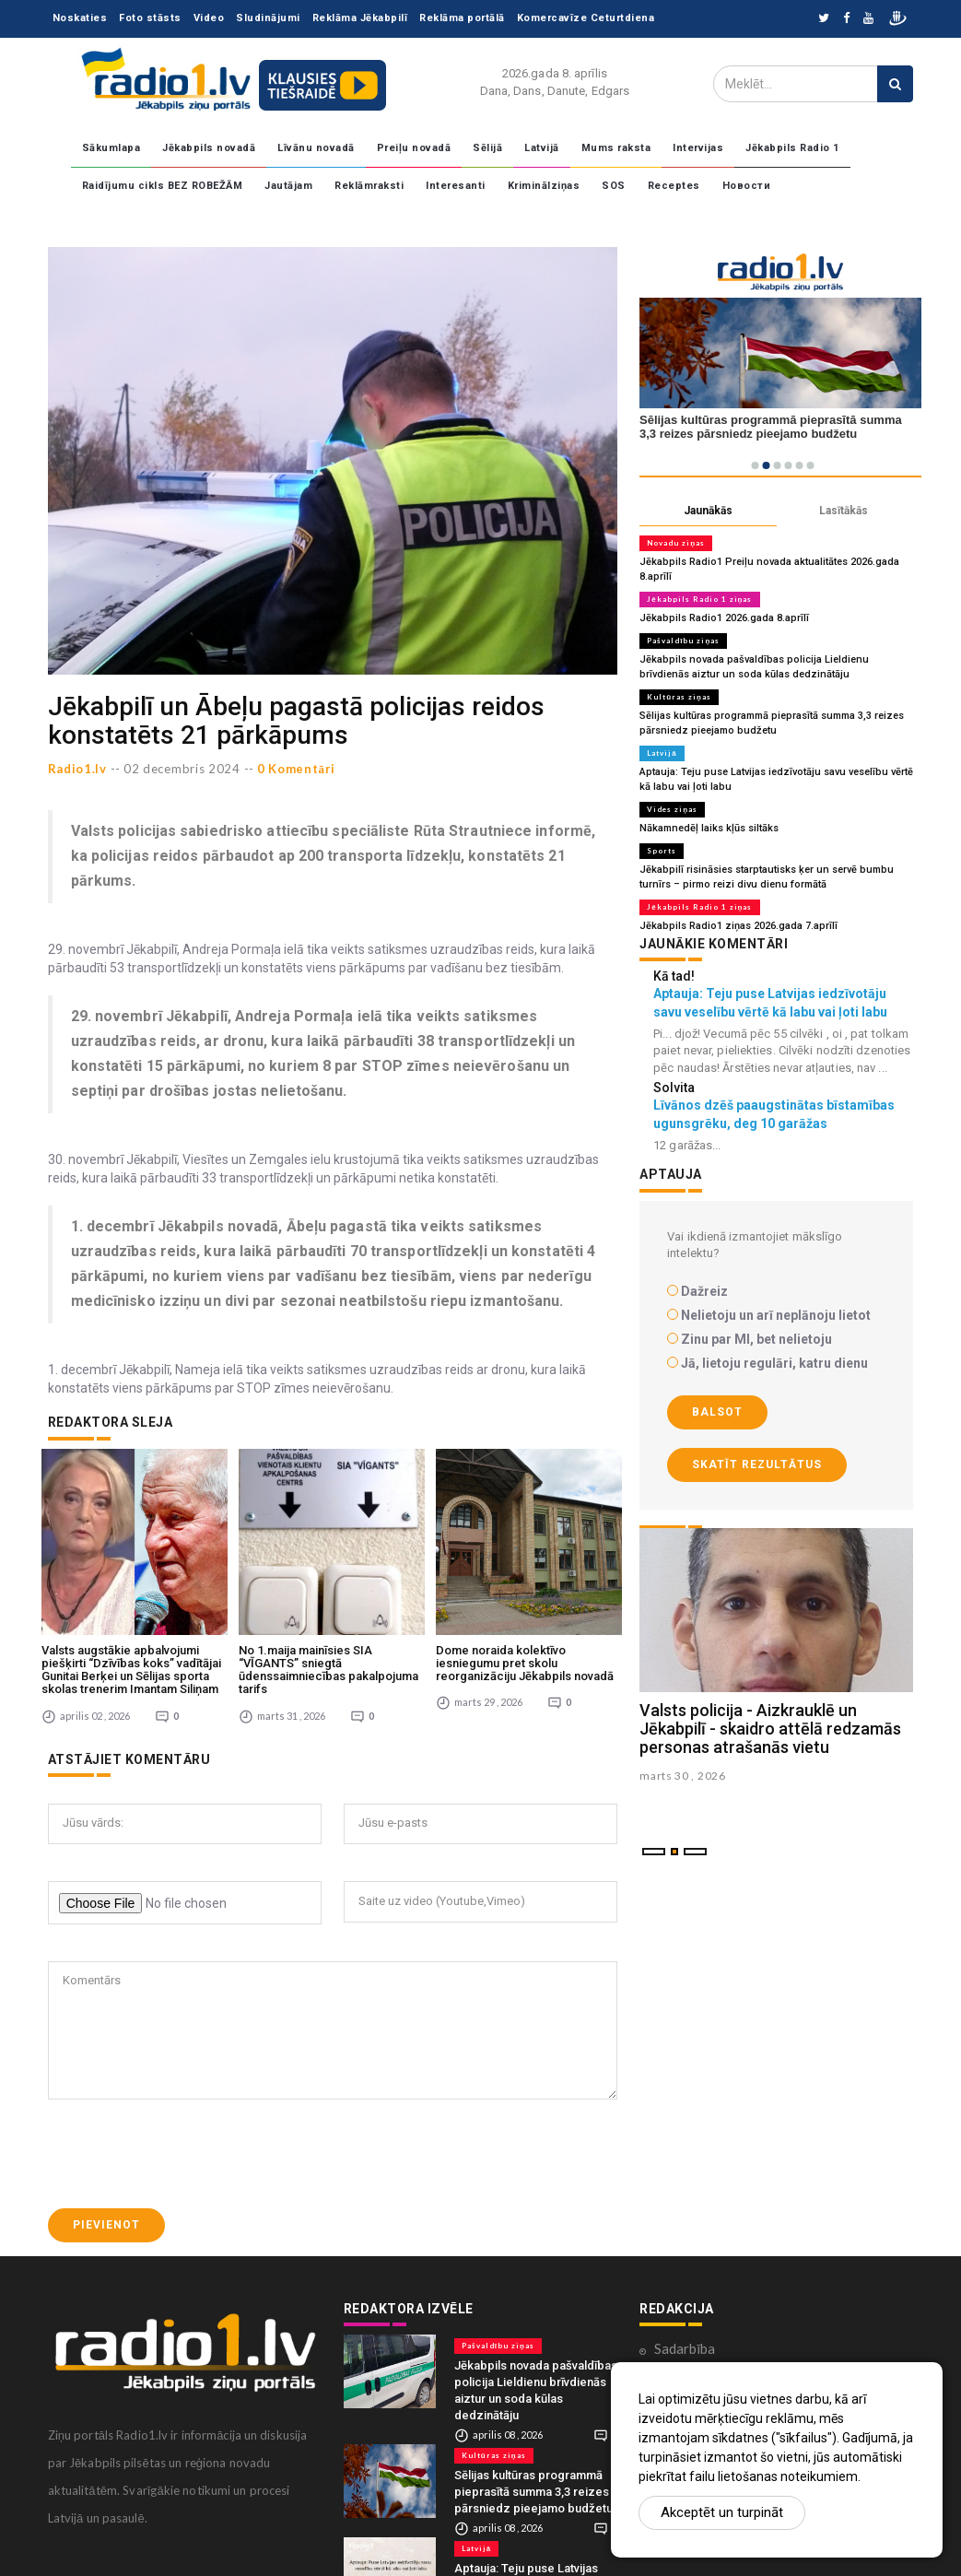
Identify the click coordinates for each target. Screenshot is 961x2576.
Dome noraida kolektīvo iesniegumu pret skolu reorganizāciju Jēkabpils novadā (525, 1663)
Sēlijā (487, 148)
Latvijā (541, 148)
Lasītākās (843, 510)
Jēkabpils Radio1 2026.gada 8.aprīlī (724, 618)
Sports (661, 850)
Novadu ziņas (676, 542)
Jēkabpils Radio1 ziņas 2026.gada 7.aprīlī (738, 926)
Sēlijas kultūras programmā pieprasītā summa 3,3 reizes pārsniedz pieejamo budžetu (533, 2491)
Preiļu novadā (414, 148)
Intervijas (698, 148)
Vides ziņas (672, 809)
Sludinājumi (268, 18)
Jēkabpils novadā (208, 148)
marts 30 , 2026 (682, 1775)
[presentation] (188, 2154)
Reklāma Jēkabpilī (360, 18)
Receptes (674, 186)
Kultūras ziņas (679, 696)
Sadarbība (684, 2348)
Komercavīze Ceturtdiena (586, 18)
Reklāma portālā (462, 18)
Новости (746, 186)
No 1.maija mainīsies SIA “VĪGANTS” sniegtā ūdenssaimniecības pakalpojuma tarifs (328, 1670)
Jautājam (288, 186)
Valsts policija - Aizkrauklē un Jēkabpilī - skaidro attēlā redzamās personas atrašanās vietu (770, 1728)
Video (209, 18)
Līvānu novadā (316, 148)
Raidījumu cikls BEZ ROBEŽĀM (162, 186)
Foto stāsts (150, 18)
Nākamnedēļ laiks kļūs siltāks (709, 828)
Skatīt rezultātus (757, 1464)
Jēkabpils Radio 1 (792, 148)
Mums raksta (616, 148)
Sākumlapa (111, 148)
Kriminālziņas (544, 186)
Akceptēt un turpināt (722, 2512)
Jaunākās (708, 510)
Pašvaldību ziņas (683, 640)
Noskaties (80, 18)
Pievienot (106, 2224)
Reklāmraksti (369, 186)
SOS (614, 186)
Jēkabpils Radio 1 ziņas (699, 599)
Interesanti (456, 186)
